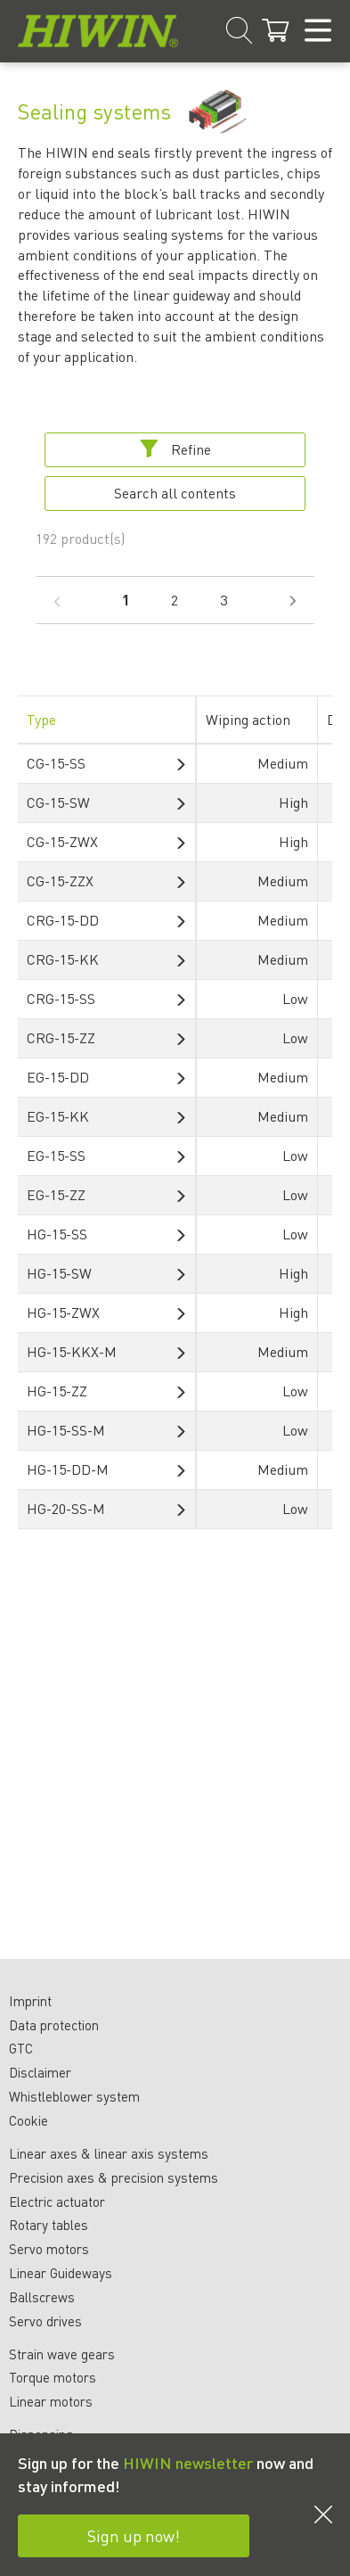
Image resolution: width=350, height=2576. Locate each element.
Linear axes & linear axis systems (108, 2153)
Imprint (30, 2001)
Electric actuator (57, 2201)
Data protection (54, 2025)
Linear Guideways (60, 2273)
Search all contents (175, 492)
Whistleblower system (74, 2096)
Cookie (28, 2120)
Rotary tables (48, 2225)
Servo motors (49, 2249)
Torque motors (52, 2377)
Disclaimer (40, 2072)
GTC (21, 2048)
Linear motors (51, 2401)
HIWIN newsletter (188, 2462)
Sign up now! (133, 2535)
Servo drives (45, 2321)
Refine (175, 449)
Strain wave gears (62, 2354)
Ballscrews (42, 2297)
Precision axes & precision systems (113, 2177)
